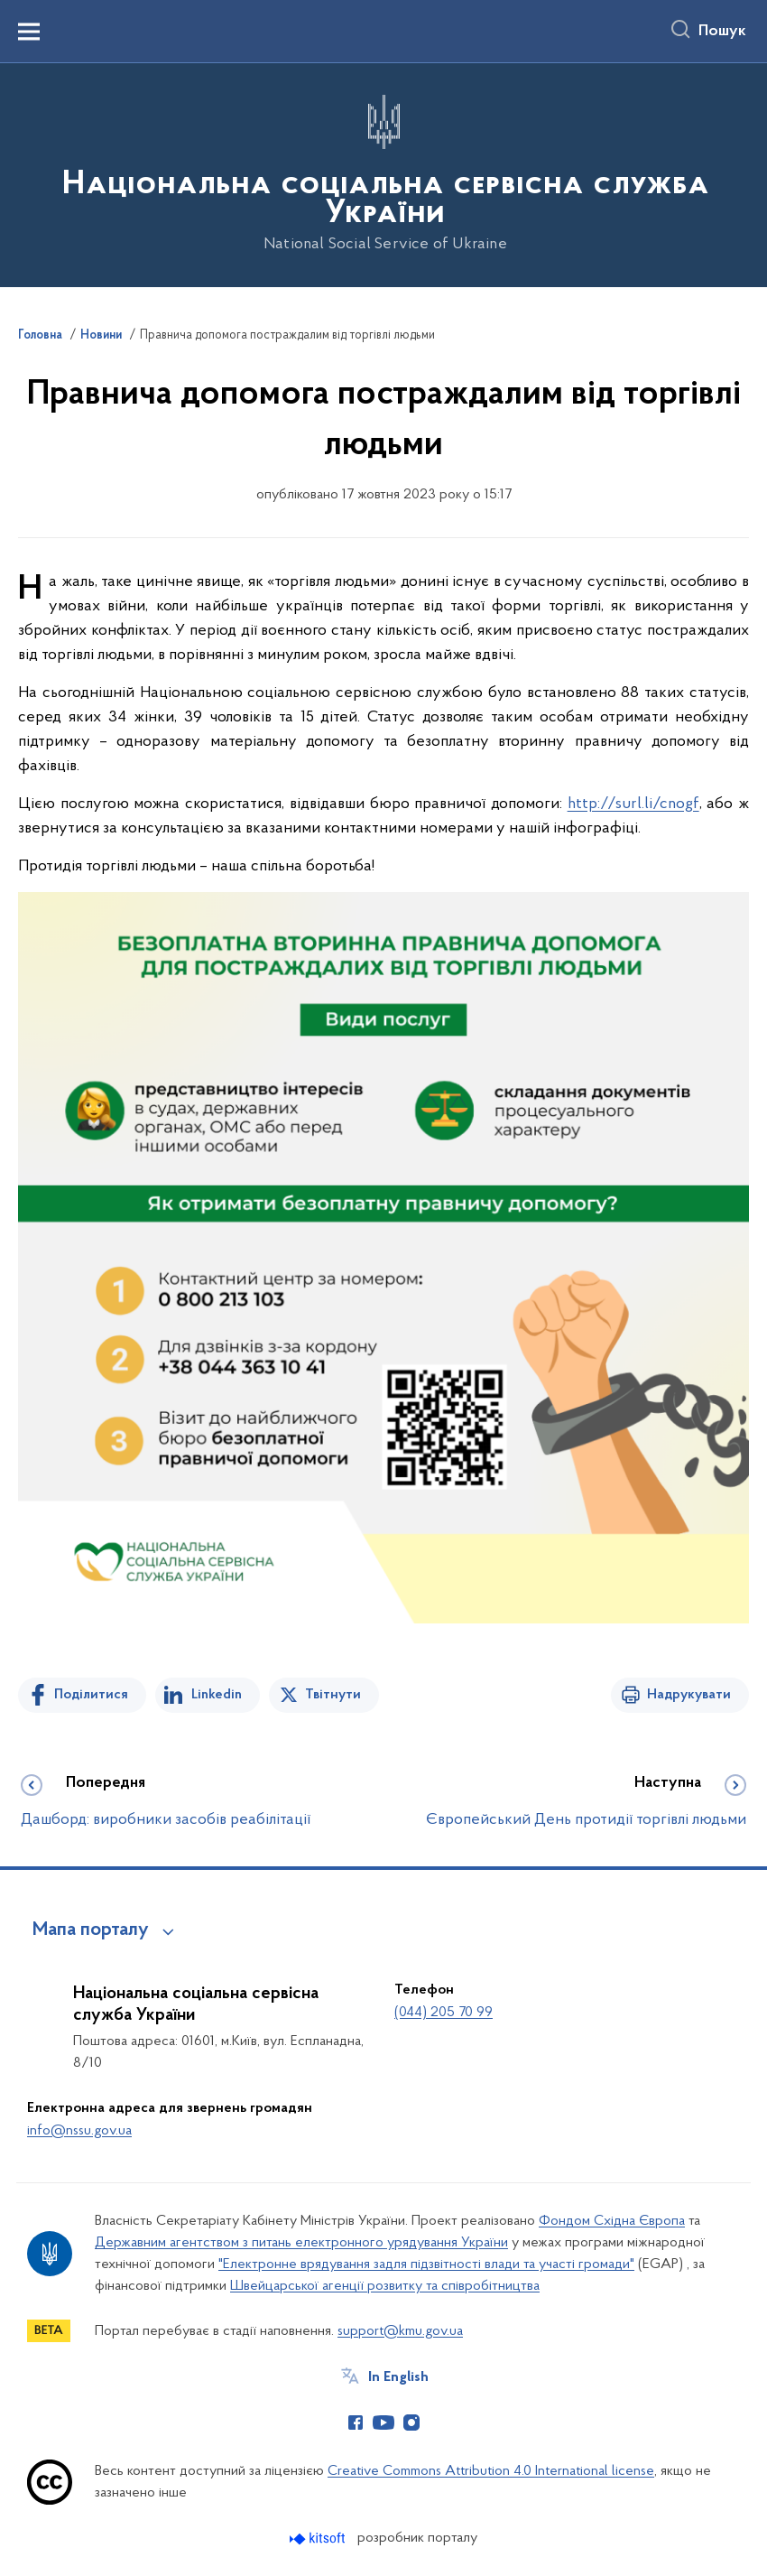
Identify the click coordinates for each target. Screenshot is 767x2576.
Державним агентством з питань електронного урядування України (301, 2243)
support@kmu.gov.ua (400, 2331)
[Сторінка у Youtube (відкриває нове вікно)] (383, 2422)
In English (398, 2377)
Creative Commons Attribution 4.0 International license (491, 2471)
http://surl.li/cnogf (633, 804)
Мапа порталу (90, 1930)
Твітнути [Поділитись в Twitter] (333, 1695)
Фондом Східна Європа (612, 2221)
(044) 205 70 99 (443, 2012)
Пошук (722, 31)
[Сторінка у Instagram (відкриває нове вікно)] (411, 2422)
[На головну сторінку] (383, 174)
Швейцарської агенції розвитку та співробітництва (385, 2286)
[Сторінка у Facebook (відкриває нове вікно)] (355, 2422)
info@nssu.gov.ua (79, 2131)
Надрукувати (689, 1695)
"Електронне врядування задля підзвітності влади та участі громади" (426, 2264)
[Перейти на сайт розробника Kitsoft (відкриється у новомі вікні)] (319, 2538)
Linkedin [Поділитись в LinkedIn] (216, 1695)
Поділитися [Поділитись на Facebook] (91, 1695)
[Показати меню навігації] (29, 31)
